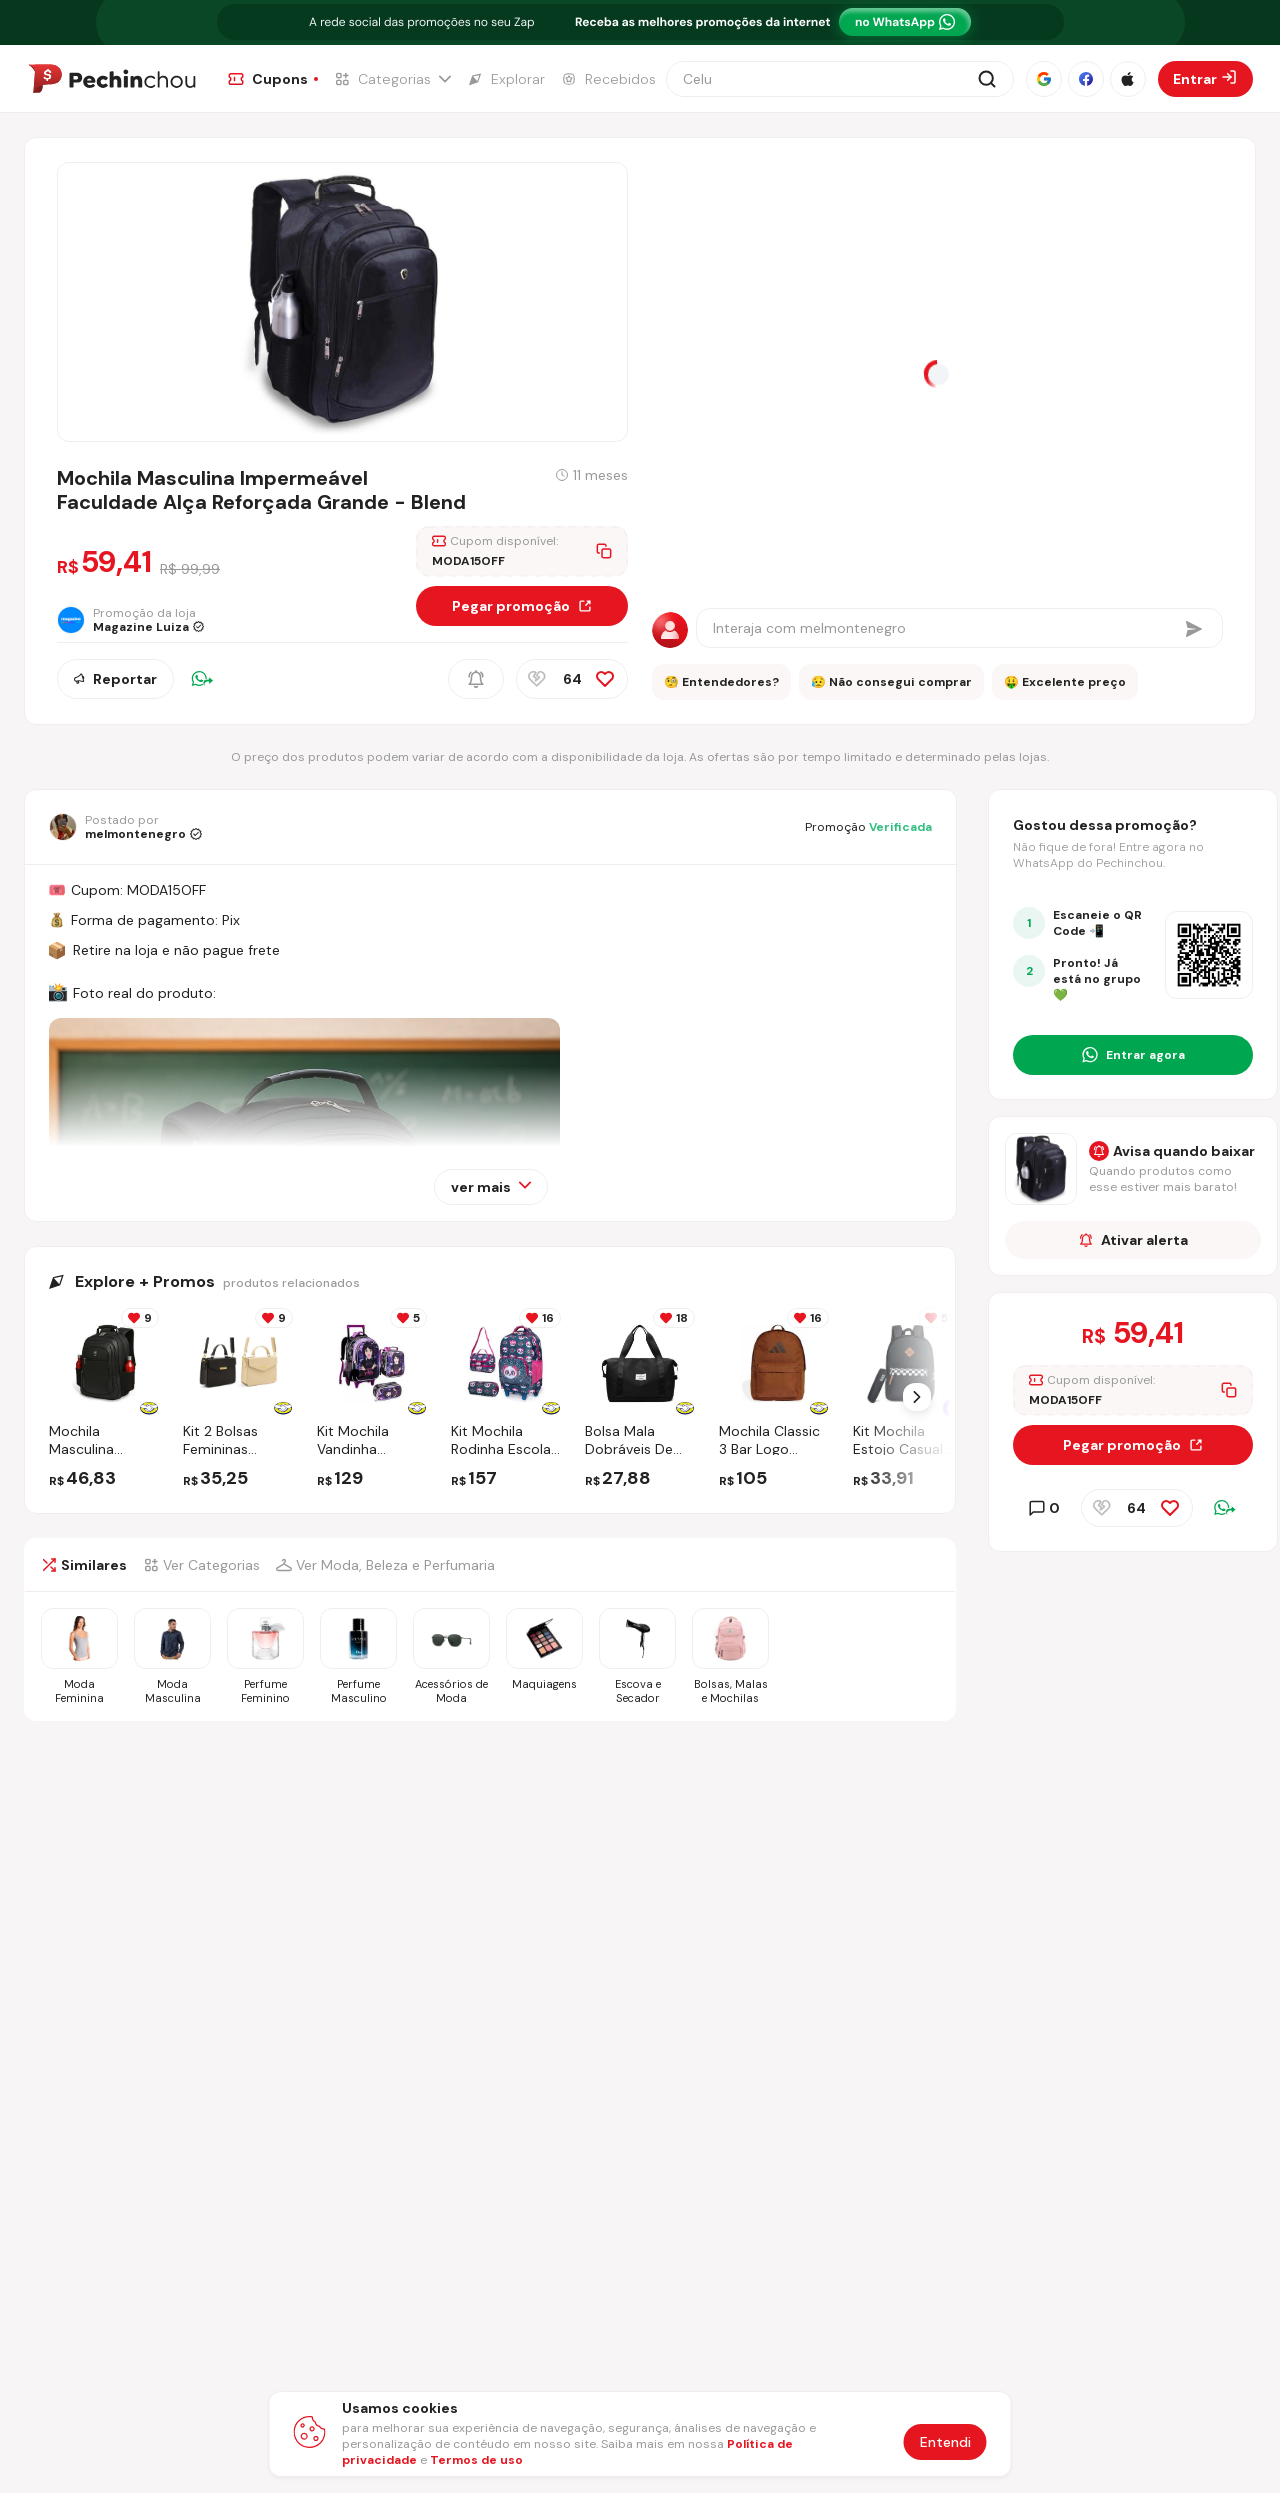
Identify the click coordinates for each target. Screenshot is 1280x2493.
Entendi (945, 2442)
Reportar (115, 679)
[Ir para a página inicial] (112, 79)
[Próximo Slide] (917, 1397)
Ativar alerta (1133, 1240)
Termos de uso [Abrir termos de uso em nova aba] (476, 2460)
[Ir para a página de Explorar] (506, 79)
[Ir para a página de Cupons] (273, 79)
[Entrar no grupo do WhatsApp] (1133, 1055)
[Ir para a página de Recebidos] (608, 79)
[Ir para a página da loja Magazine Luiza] (138, 620)
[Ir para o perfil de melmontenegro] (125, 827)
